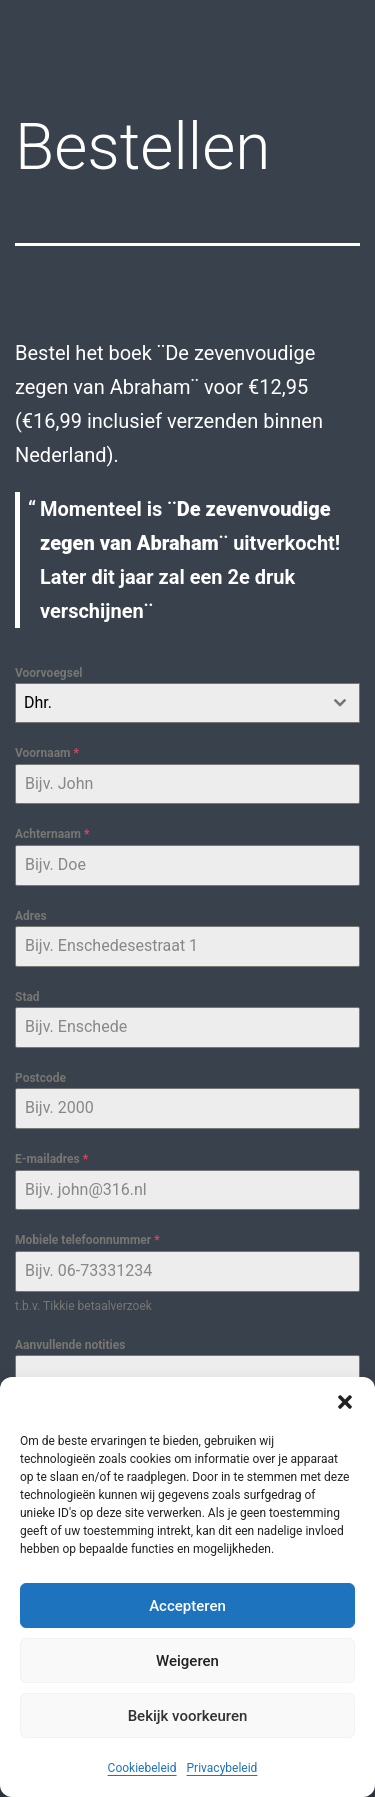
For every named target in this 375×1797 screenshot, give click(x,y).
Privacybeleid (222, 1768)
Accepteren (187, 1606)
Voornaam (47, 753)
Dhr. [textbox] (38, 702)
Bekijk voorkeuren (188, 1716)
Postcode (40, 1078)
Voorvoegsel (49, 673)
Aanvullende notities (70, 1345)
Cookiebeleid (142, 1768)
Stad (27, 997)
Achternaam (52, 834)
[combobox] (187, 703)
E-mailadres (51, 1159)
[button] (345, 1402)
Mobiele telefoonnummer (87, 1240)
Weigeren (187, 1661)
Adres (31, 916)
